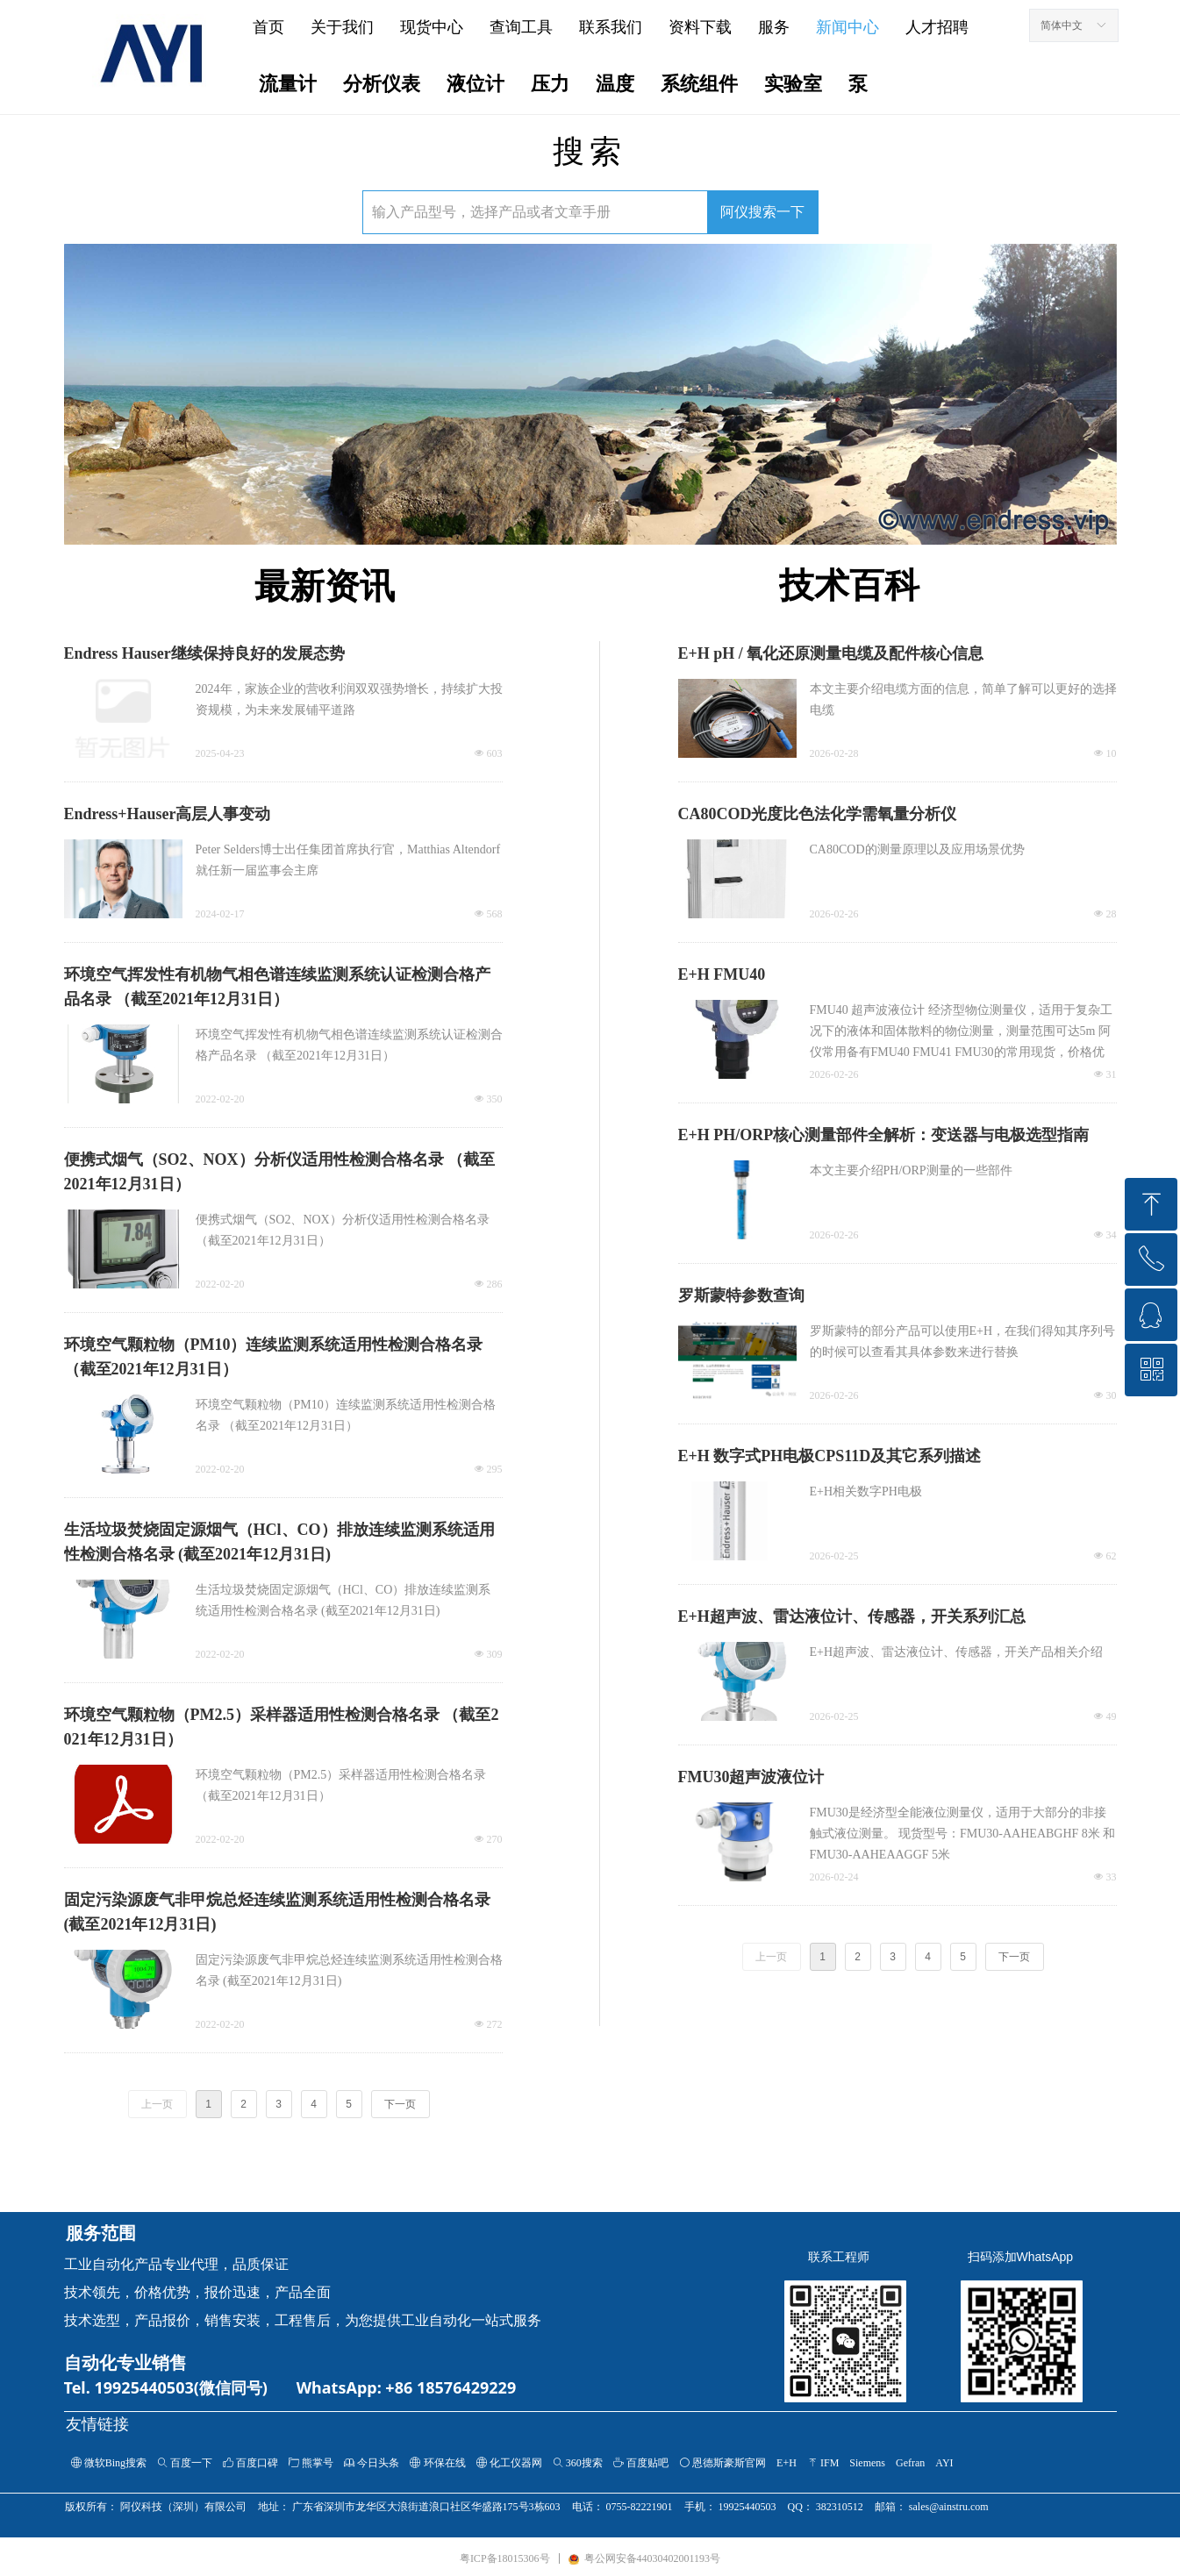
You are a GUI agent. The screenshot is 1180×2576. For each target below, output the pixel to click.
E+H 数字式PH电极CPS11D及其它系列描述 (830, 1456)
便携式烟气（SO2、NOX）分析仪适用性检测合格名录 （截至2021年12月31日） (280, 1172)
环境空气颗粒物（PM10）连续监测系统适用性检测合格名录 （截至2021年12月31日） (273, 1357)
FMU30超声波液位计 (751, 1777)
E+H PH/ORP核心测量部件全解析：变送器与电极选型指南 (884, 1135)
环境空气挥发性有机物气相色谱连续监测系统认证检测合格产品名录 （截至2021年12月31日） (277, 987)
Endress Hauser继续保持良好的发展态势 (204, 653)
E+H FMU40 (722, 974)
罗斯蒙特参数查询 (741, 1295)
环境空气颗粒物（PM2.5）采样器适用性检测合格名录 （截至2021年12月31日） (281, 1727)
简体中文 (1062, 25)
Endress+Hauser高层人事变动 (167, 814)
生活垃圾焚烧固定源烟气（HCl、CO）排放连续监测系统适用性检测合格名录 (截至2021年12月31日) (279, 1542)
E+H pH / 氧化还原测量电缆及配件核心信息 (831, 653)
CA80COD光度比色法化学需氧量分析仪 (817, 814)
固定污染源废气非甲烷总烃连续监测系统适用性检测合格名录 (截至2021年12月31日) (277, 1912)
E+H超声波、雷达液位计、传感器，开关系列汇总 (852, 1616)
